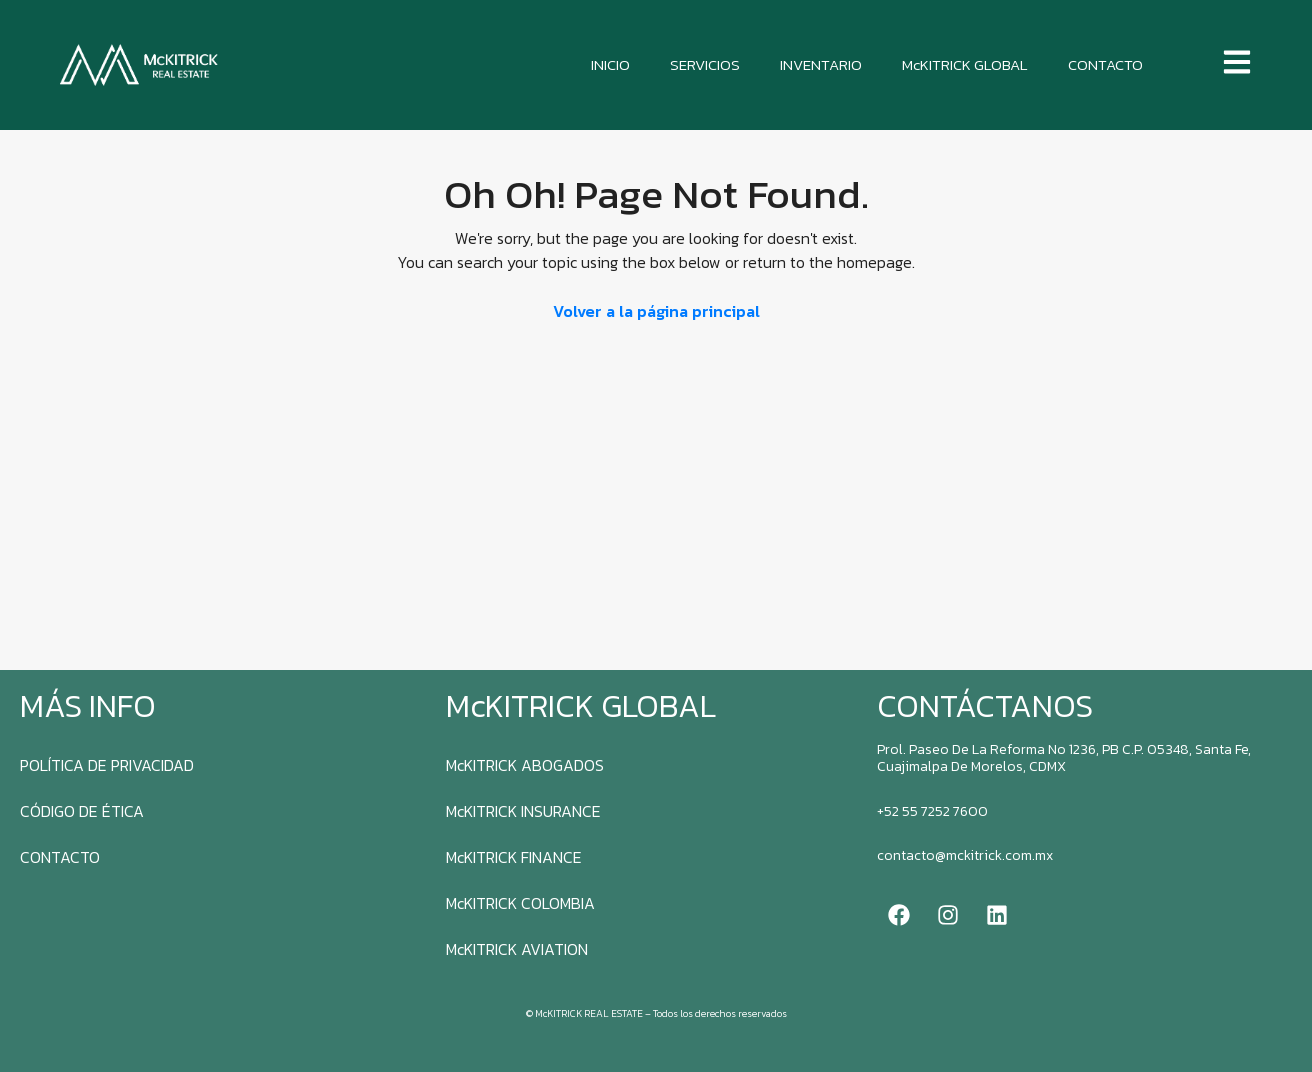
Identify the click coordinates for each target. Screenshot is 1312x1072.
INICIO (610, 64)
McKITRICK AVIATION (517, 949)
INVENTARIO (821, 64)
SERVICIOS (705, 64)
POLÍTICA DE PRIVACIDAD (107, 765)
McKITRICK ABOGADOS (525, 765)
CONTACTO (1105, 64)
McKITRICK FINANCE (514, 857)
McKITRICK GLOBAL (965, 64)
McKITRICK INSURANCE (523, 811)
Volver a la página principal (656, 311)
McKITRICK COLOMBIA (520, 903)
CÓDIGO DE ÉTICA (82, 811)
